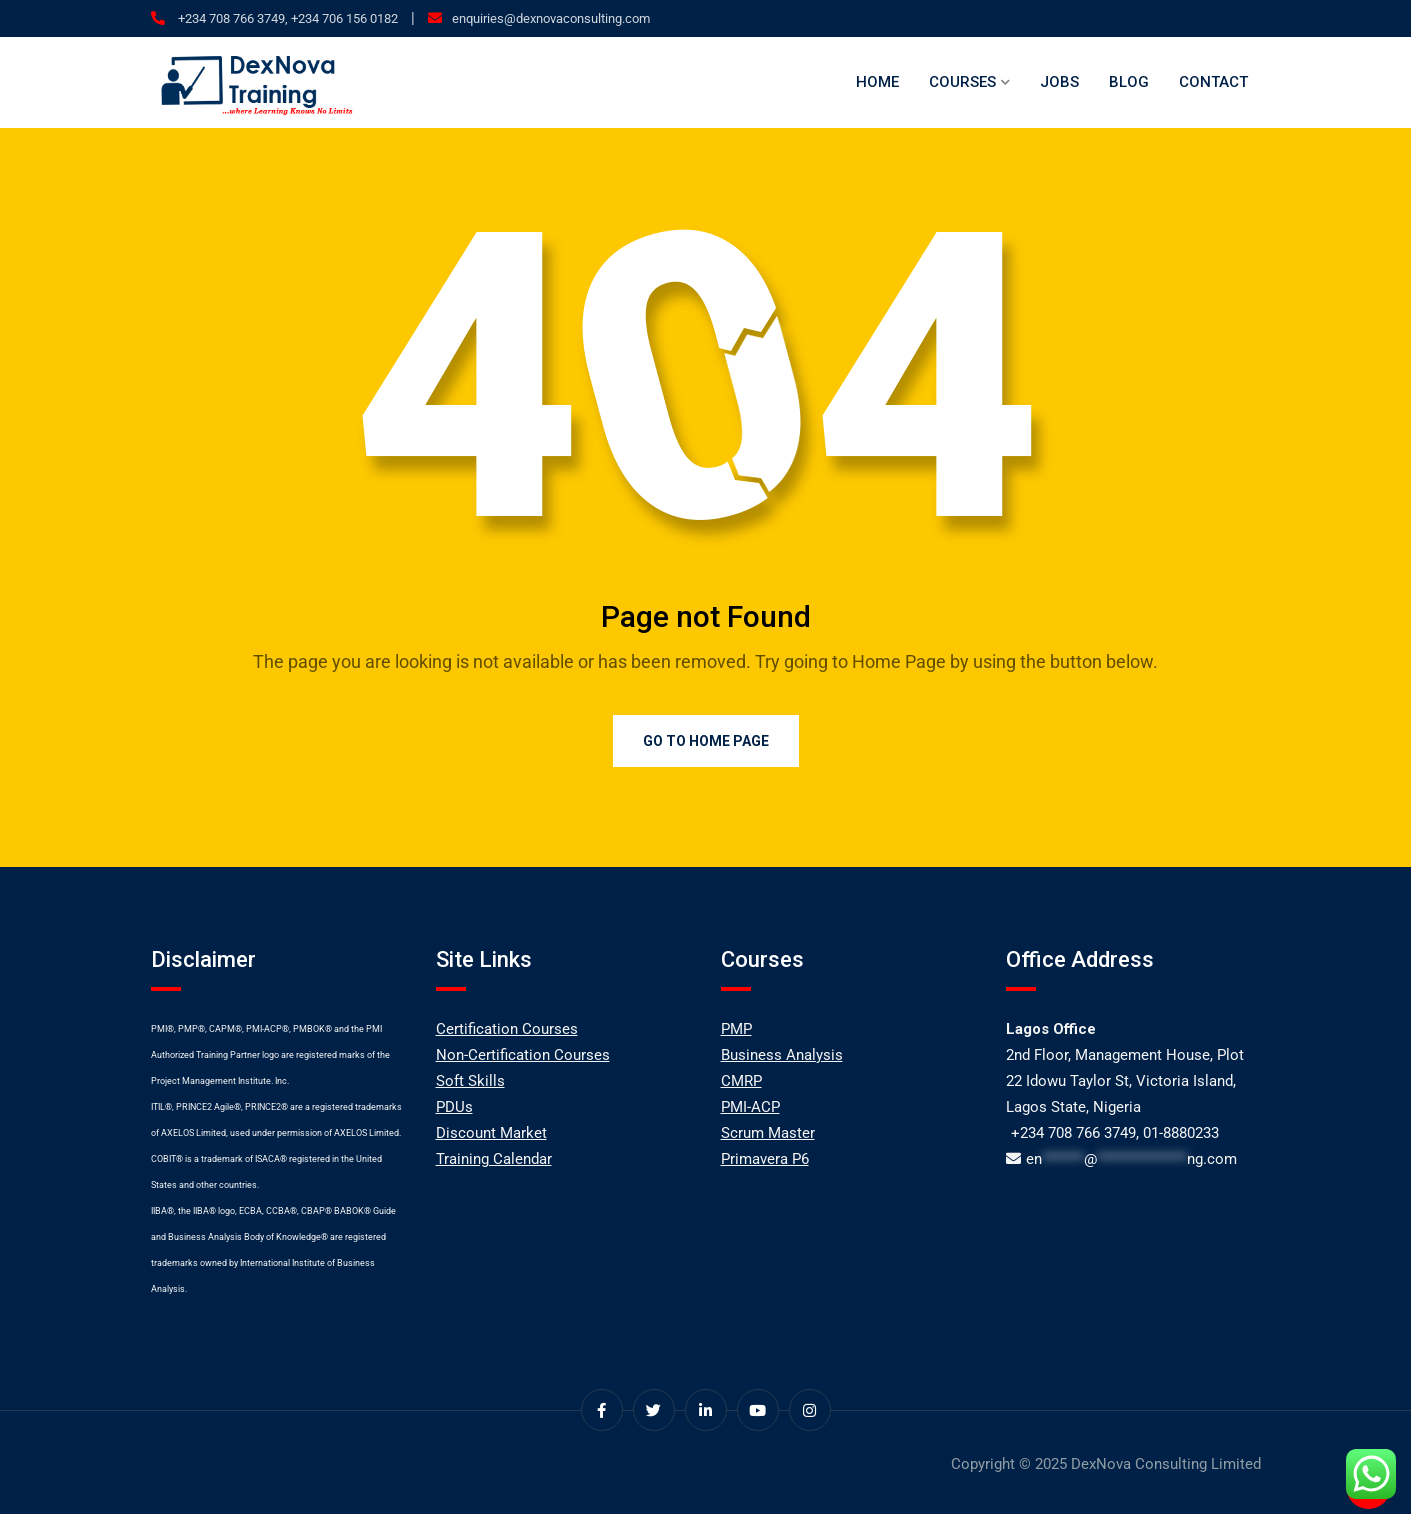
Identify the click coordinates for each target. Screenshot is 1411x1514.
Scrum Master (768, 1133)
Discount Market (491, 1133)
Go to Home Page (706, 741)
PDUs (454, 1107)
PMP (736, 1029)
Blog (1129, 82)
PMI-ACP (750, 1107)
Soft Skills (470, 1081)
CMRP (741, 1081)
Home (877, 82)
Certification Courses (507, 1029)
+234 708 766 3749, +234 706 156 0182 (286, 18)
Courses (962, 82)
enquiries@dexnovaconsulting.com (551, 18)
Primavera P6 (765, 1159)
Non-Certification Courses (523, 1055)
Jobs (1059, 82)
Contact (1213, 82)
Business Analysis (782, 1055)
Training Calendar (494, 1159)
